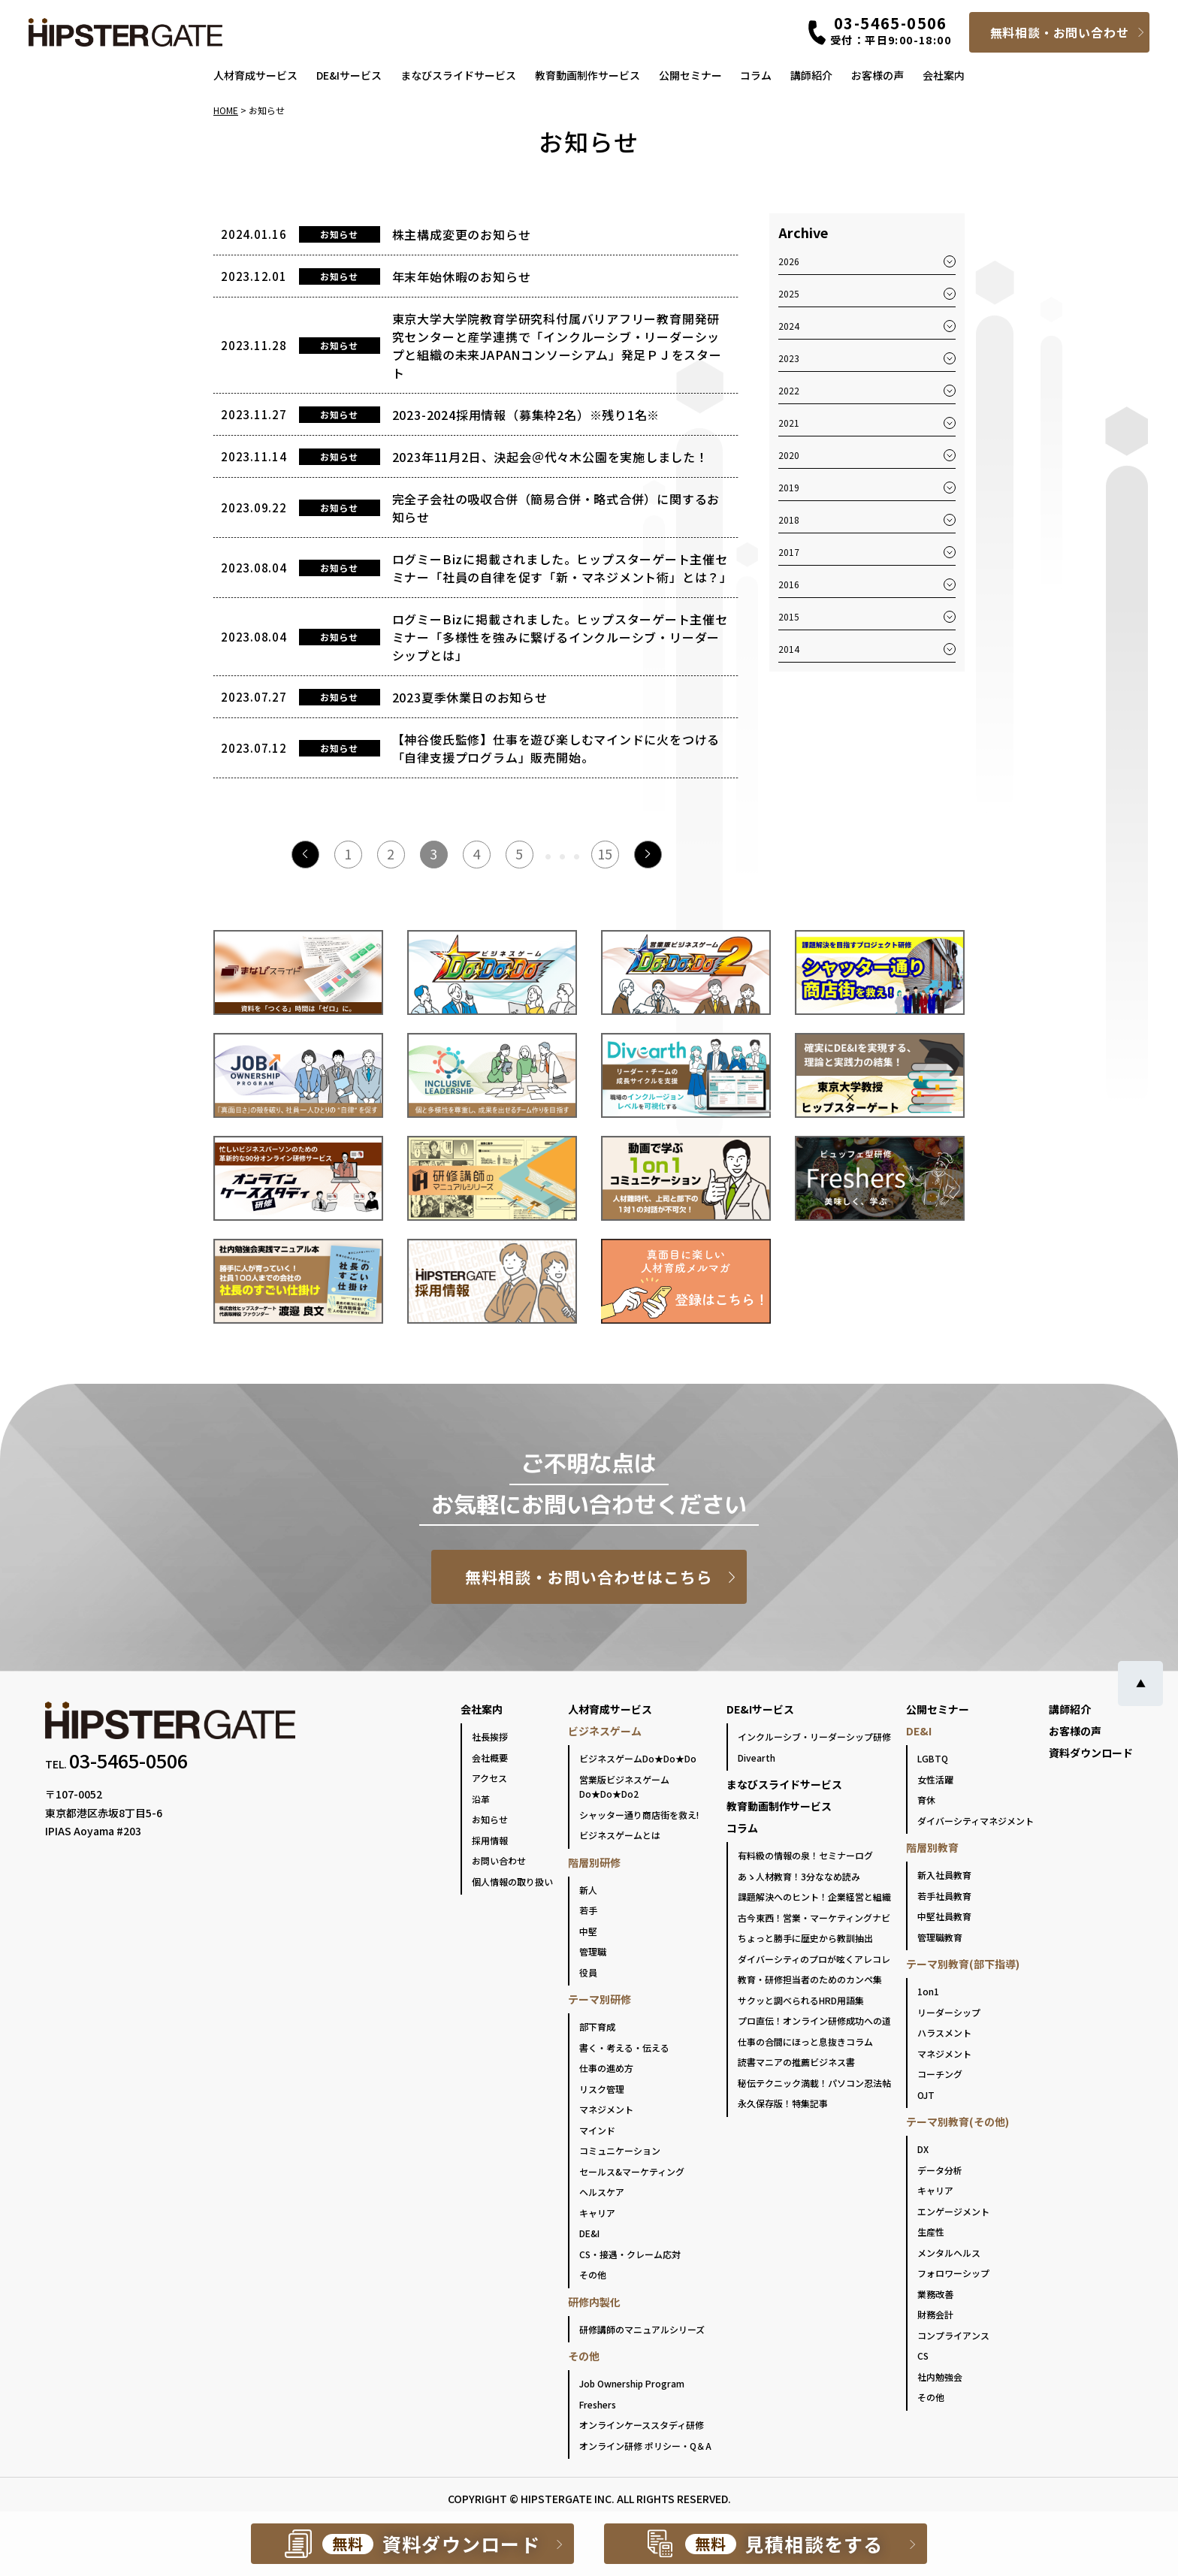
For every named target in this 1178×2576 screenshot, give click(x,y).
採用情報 (490, 1840)
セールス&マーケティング (631, 2171)
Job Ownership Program (631, 2383)
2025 (788, 293)
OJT (926, 2094)
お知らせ (490, 1819)
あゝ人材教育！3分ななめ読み (799, 1876)
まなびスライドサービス (458, 75)
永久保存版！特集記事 (783, 2103)
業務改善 (935, 2294)
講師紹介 (811, 75)
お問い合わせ (499, 1860)
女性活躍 (935, 1779)
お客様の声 (877, 75)
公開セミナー (690, 75)
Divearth (756, 1757)
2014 (788, 648)
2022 (788, 390)
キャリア (597, 2212)
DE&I (589, 2233)
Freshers (597, 2404)
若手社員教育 (944, 1895)
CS (923, 2355)
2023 (788, 358)
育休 (926, 1799)
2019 (788, 487)
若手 (588, 1910)
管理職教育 (939, 1937)
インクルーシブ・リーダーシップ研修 (814, 1736)
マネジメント (606, 2109)
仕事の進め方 (606, 2067)
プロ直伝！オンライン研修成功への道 (814, 2020)
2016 (788, 584)
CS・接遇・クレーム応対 (630, 2254)
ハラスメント (944, 2032)
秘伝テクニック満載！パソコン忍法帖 (814, 2082)
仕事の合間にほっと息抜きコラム (805, 2041)
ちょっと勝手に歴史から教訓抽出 (805, 1937)
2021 (788, 422)
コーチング (939, 2073)
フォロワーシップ (953, 2272)
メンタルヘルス (948, 2252)
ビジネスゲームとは (619, 1835)
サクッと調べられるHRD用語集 (801, 2000)
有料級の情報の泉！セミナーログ (805, 1855)
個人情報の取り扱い (512, 1881)
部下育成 (597, 2026)
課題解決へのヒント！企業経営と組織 (814, 1896)
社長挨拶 (490, 1736)
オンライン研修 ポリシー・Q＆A (645, 2445)
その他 (592, 2274)
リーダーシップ (948, 2012)
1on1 (928, 1991)
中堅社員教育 (944, 1916)
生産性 (930, 2231)
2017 (788, 551)
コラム (756, 75)
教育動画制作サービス (587, 75)
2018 (788, 519)
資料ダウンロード (1091, 1752)
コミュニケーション (619, 2150)
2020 (788, 454)
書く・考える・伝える (624, 2047)
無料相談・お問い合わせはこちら (589, 1577)
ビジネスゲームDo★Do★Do (637, 1758)
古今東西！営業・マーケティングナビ (814, 1917)
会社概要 (490, 1757)
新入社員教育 (944, 1874)
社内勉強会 (939, 2376)
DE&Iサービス (349, 75)
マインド (597, 2130)
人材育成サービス (255, 75)
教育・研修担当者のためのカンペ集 (810, 1979)
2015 (788, 616)
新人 (588, 1889)
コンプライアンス (953, 2335)
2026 (788, 261)
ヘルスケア (601, 2191)
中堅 (588, 1931)
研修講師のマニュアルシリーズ (642, 2329)
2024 (788, 325)
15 (604, 853)
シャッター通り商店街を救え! (639, 1814)
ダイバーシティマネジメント (975, 1820)
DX (923, 2149)
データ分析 (939, 2170)
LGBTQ (932, 1758)
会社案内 (944, 75)
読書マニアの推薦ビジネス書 (796, 2061)
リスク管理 (601, 2088)
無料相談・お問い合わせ (1059, 32)
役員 (588, 1972)
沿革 (481, 1798)
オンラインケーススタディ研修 (641, 2424)
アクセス (489, 1777)
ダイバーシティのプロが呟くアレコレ (814, 1958)
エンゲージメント (953, 2211)
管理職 (592, 1951)
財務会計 (935, 2314)
